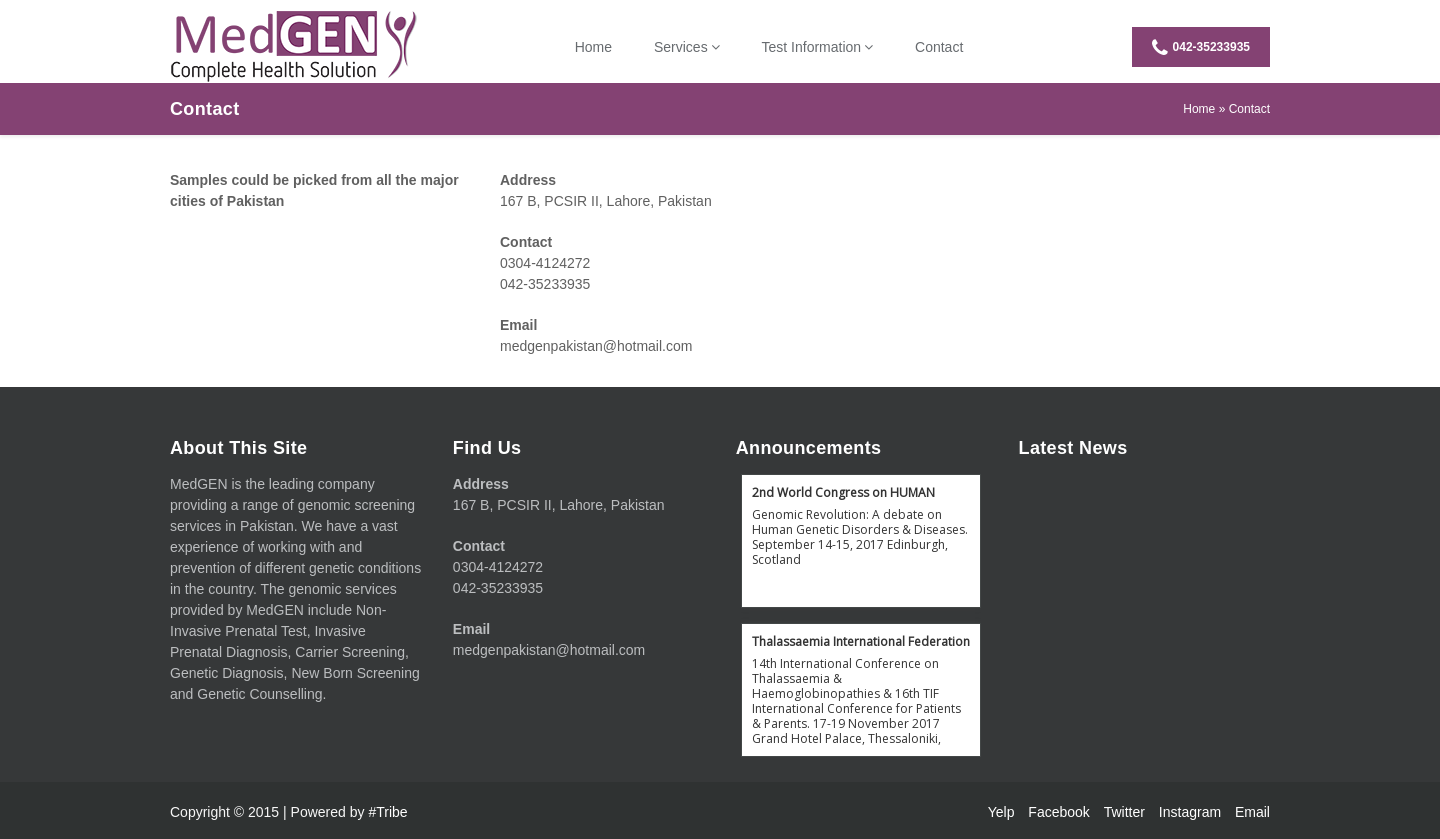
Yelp (1001, 812)
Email (1252, 812)
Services (681, 47)
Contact (939, 47)
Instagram (1190, 812)
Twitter (1124, 812)
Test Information (812, 47)
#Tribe (387, 812)
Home (593, 47)
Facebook (1058, 812)
